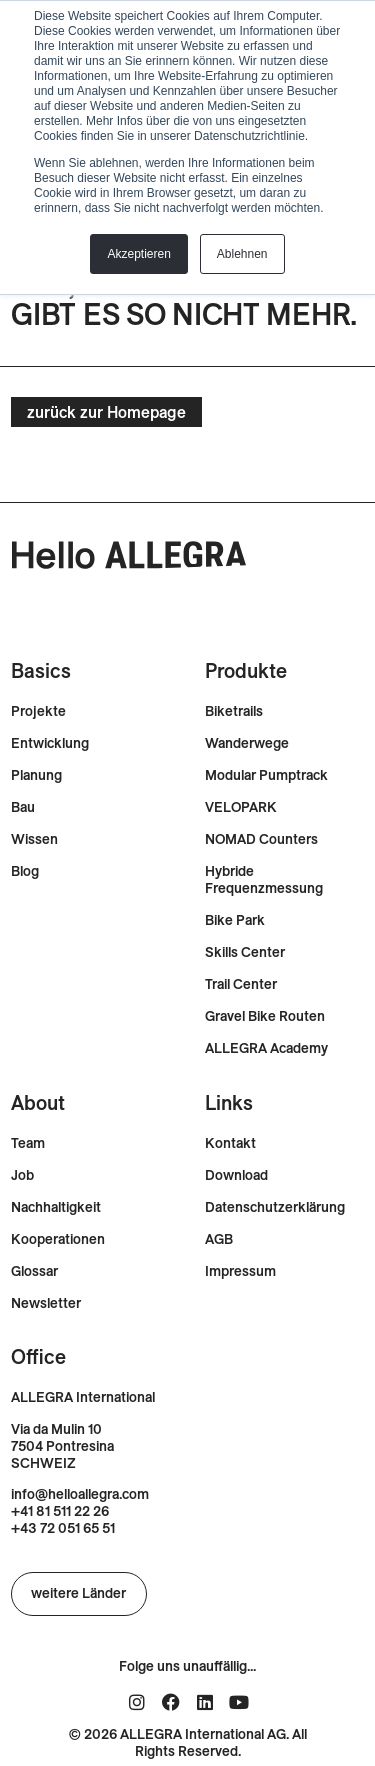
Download (236, 1175)
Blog (25, 871)
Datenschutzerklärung (275, 1207)
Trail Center (241, 984)
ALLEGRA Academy (266, 1048)
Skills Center (245, 952)
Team (28, 1143)
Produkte (246, 670)
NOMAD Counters (261, 839)
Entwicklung (50, 743)
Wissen (34, 839)
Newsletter (46, 1303)
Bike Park (235, 920)
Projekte (38, 711)
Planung (36, 775)
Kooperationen (58, 1239)
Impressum (240, 1271)
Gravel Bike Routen (265, 1016)
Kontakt (230, 1143)
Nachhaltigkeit (56, 1207)
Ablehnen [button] (242, 254)
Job (22, 1175)
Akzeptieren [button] (138, 254)
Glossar (34, 1271)
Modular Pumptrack (266, 775)
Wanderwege (247, 743)
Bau (23, 807)
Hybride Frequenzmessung (264, 880)
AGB (219, 1239)
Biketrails (234, 711)
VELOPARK (241, 807)
